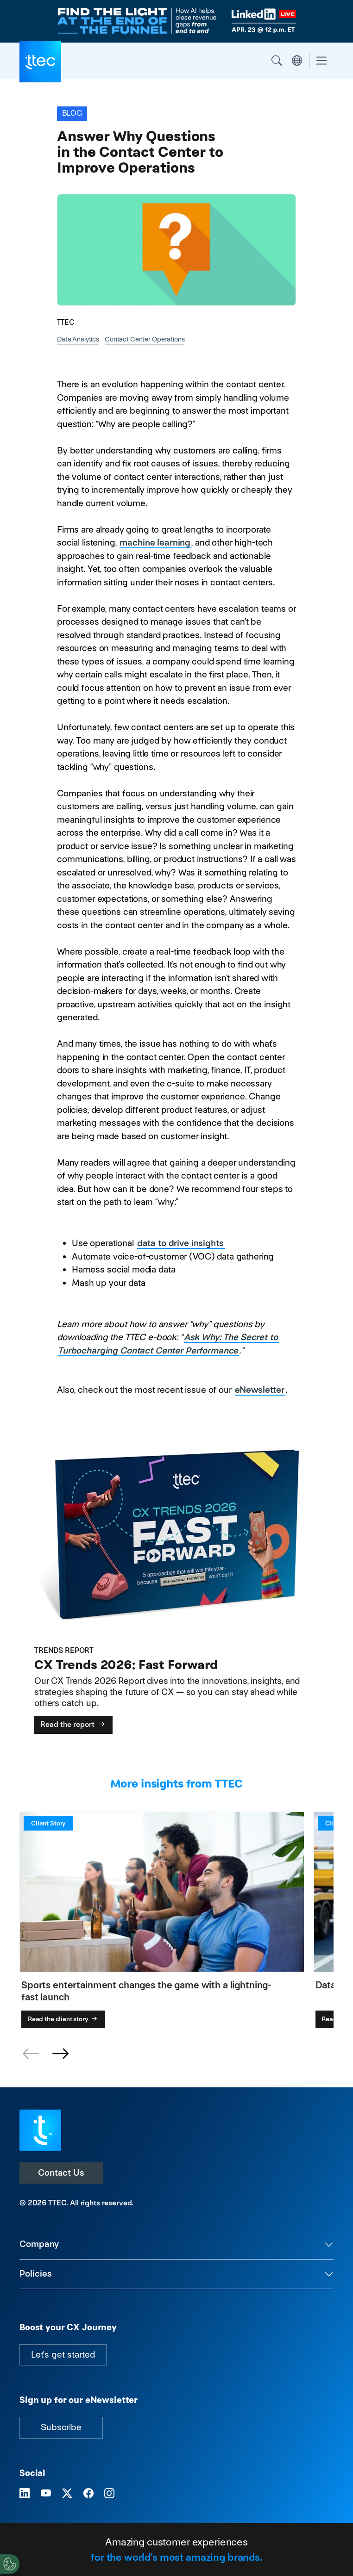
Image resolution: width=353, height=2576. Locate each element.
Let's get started (63, 2354)
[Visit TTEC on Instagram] (109, 2493)
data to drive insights (180, 1243)
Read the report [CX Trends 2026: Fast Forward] (73, 1724)
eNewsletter (259, 1390)
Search (276, 60)
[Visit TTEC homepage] (40, 2130)
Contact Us (61, 2173)
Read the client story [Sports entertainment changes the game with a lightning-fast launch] (63, 2019)
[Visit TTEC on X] (67, 2493)
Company (39, 2244)
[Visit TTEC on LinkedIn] (24, 2493)
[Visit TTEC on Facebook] (88, 2493)
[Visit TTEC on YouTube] (46, 2493)
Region (297, 60)
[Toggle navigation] (321, 60)
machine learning (155, 542)
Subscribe (61, 2427)
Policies (35, 2273)
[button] (60, 2054)
